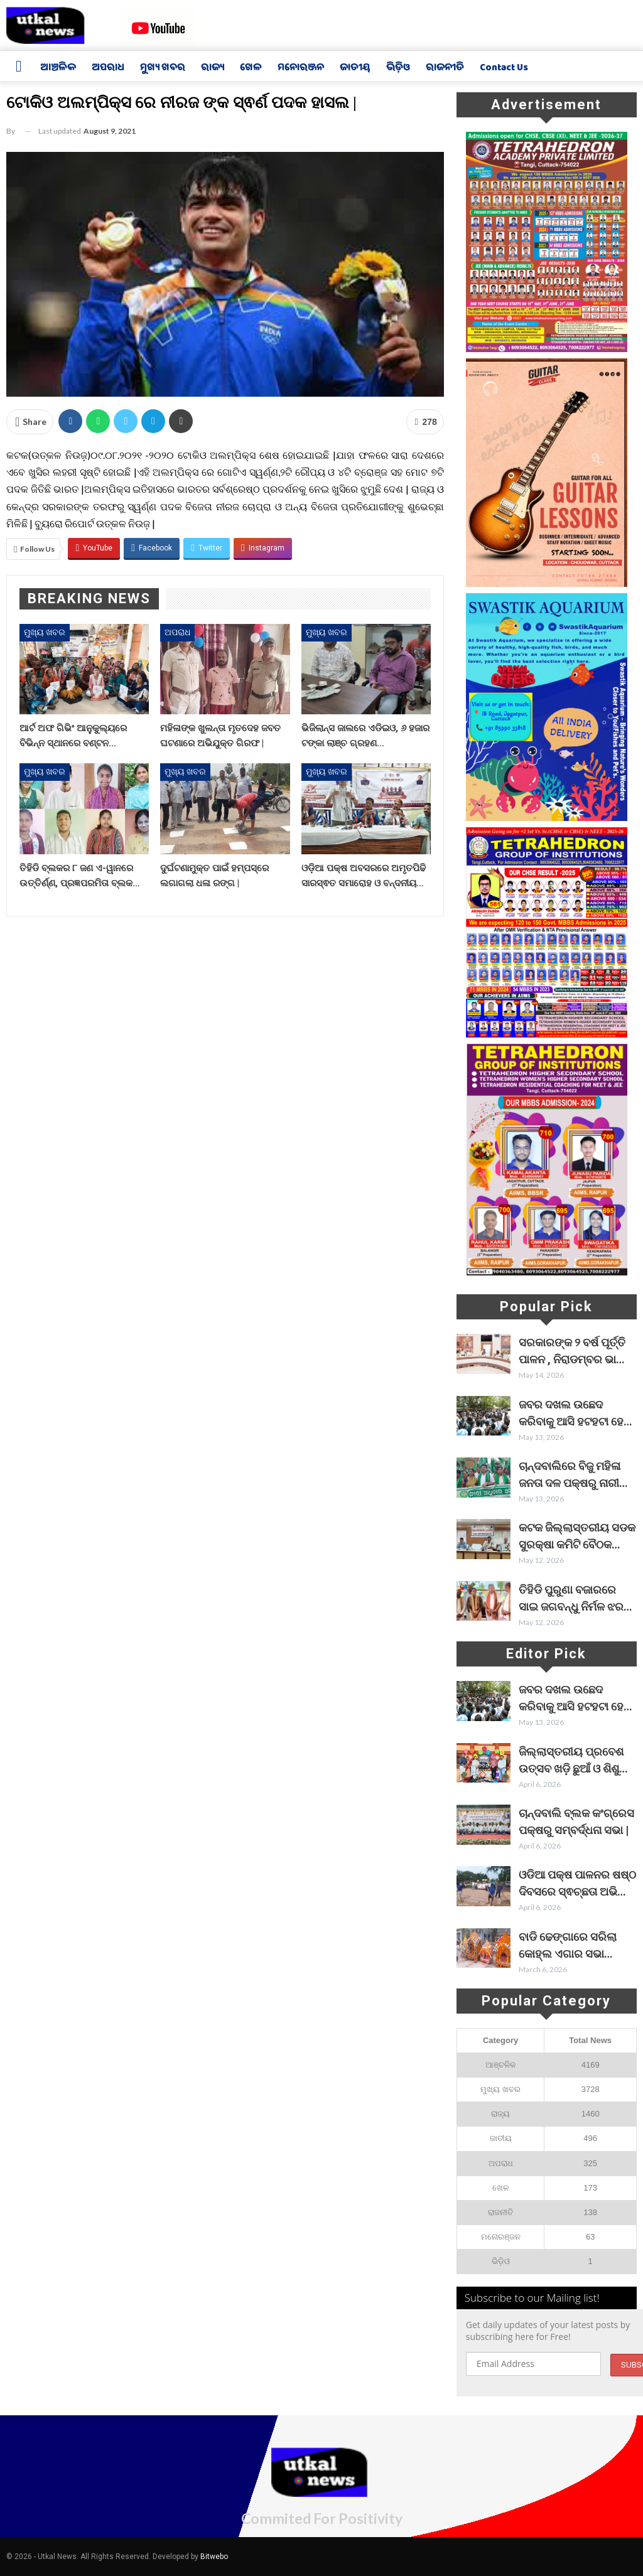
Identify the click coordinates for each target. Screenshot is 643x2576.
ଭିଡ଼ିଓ (398, 68)
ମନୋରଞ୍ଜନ (301, 68)
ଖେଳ (251, 68)
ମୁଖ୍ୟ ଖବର (162, 68)
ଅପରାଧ (108, 68)
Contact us (504, 68)
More (558, 68)
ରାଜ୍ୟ (212, 68)
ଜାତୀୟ (355, 68)
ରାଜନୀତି (445, 68)
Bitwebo (214, 2556)
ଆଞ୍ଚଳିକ (58, 68)
